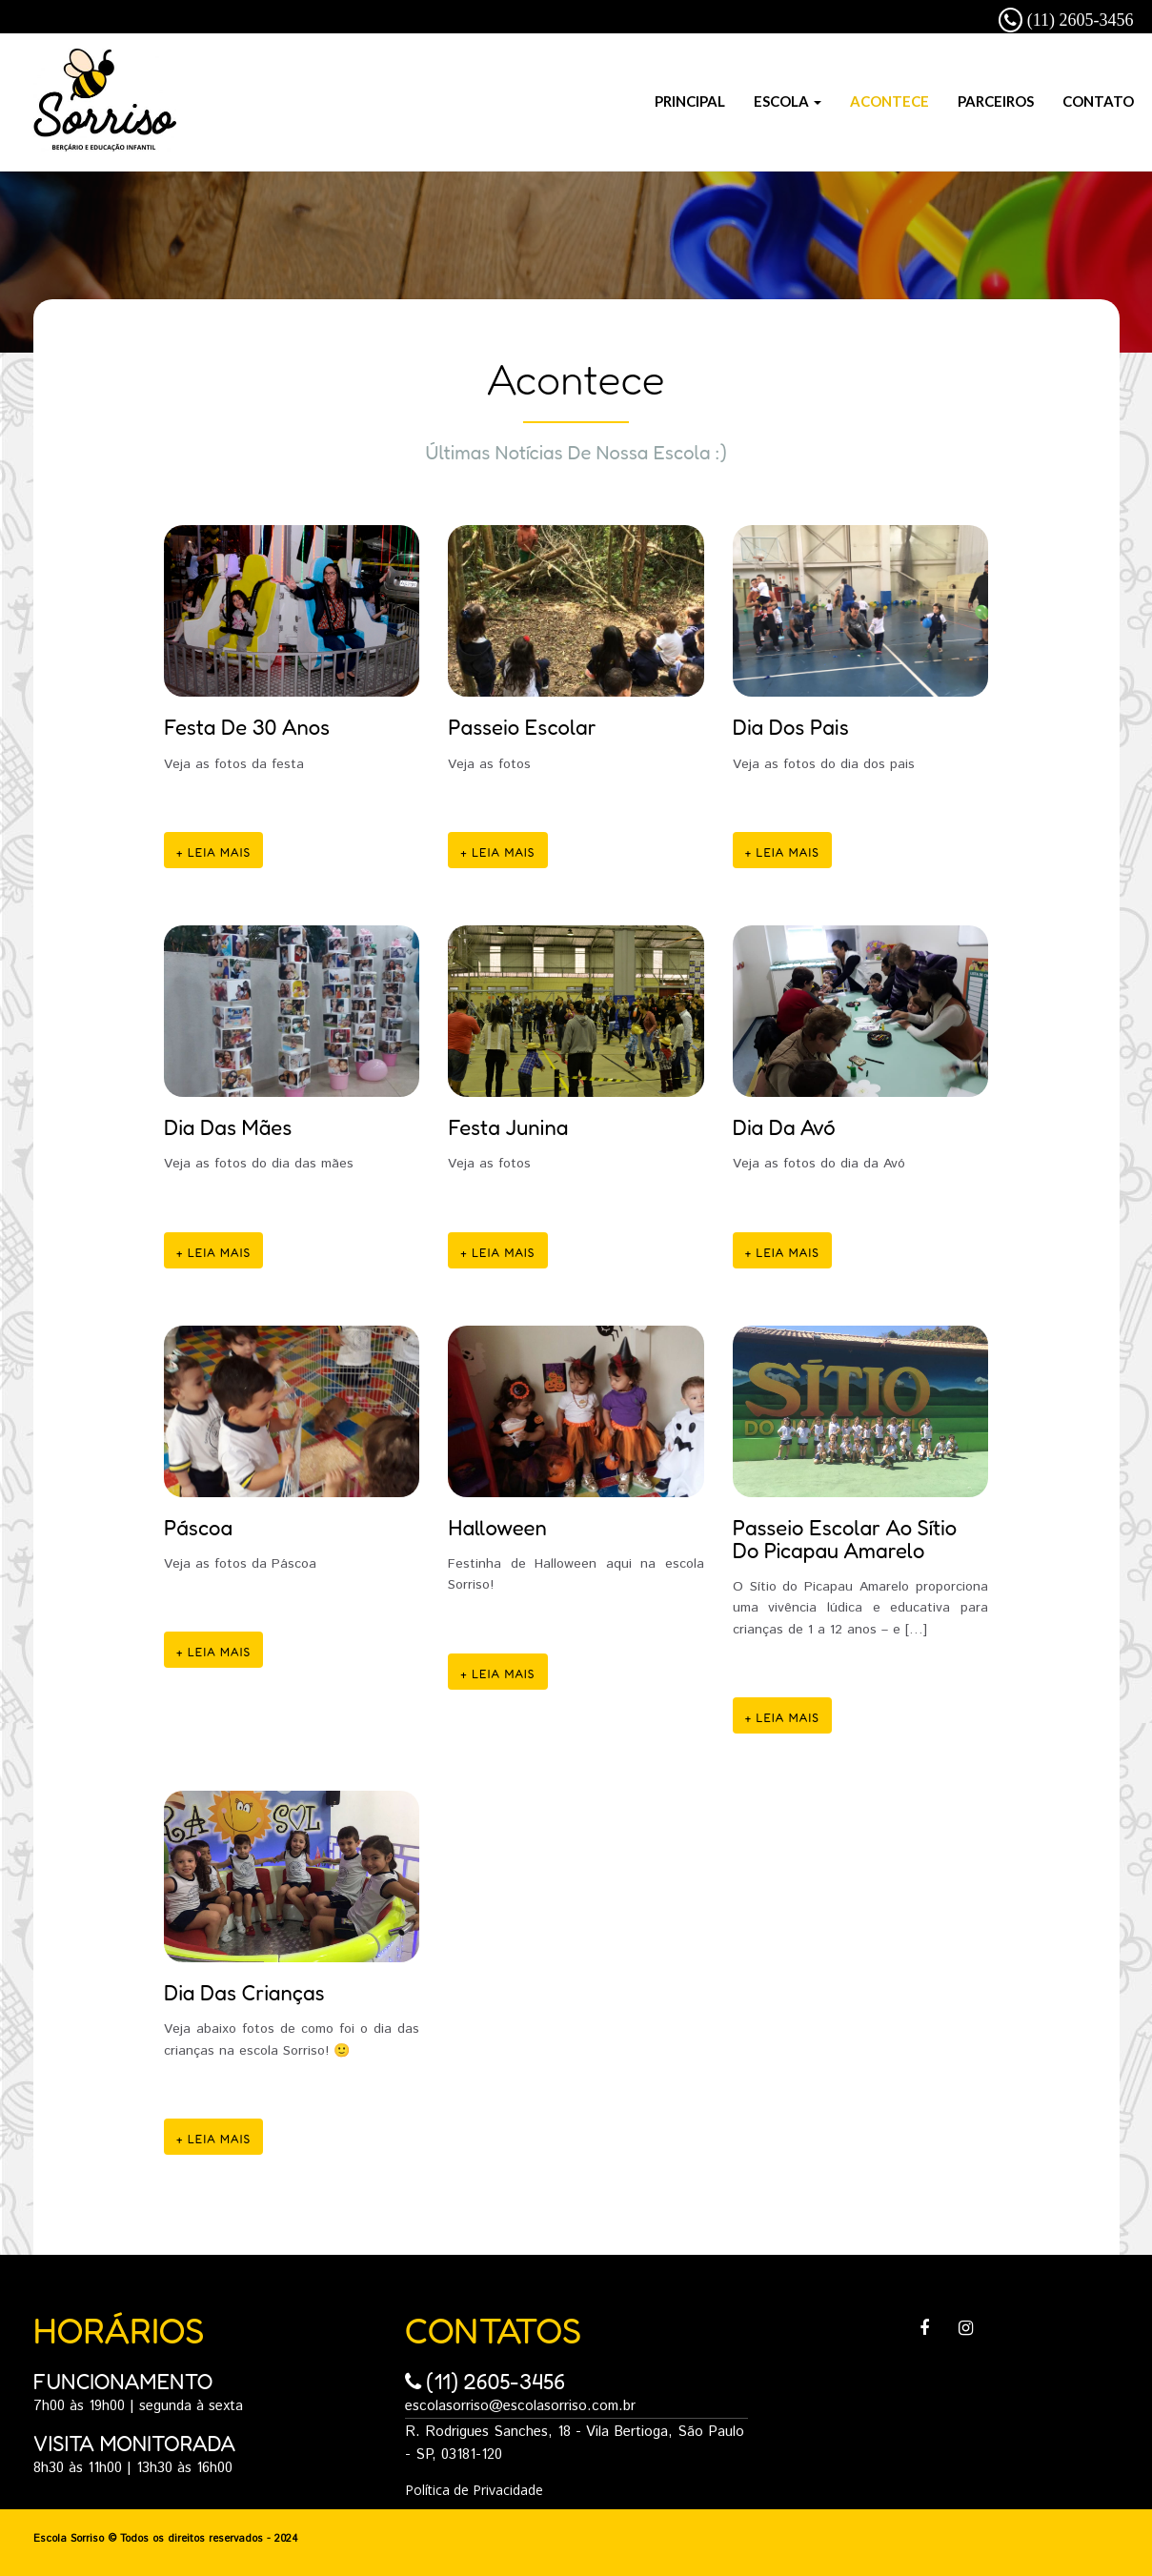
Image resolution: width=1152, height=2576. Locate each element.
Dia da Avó (784, 1127)
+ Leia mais (213, 852)
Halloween (497, 1527)
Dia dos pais (791, 727)
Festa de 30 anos (247, 727)
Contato (1098, 101)
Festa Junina (508, 1127)
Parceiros (996, 101)
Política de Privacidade (474, 2490)
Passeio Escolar (522, 727)
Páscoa (198, 1527)
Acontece (889, 101)
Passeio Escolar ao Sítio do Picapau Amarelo (845, 1539)
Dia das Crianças (244, 1992)
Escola (787, 101)
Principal (690, 101)
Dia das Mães (228, 1127)
